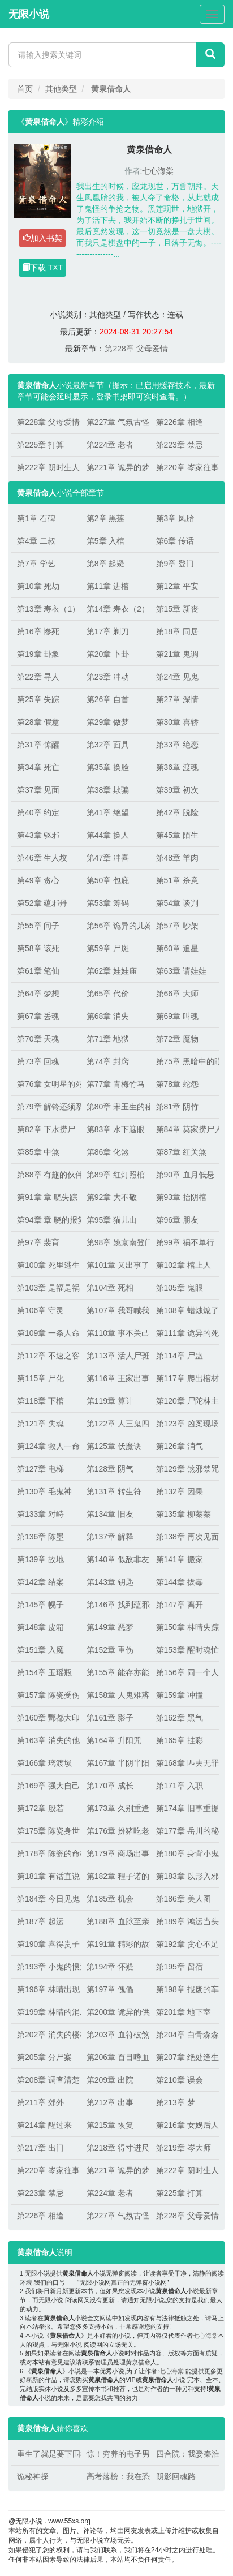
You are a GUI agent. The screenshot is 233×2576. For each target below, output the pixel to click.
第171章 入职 (179, 1785)
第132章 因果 (179, 1491)
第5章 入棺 (106, 540)
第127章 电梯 (40, 1468)
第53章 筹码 (108, 903)
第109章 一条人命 (46, 1333)
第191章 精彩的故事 (116, 1944)
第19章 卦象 (38, 654)
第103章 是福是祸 (46, 1287)
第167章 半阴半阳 (116, 1762)
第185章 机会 (110, 1898)
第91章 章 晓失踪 (46, 1197)
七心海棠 (158, 170)
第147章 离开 (179, 1604)
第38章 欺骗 (108, 789)
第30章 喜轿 (177, 721)
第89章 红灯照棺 (116, 1174)
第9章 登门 (175, 563)
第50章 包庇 (108, 880)
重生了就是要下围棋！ (46, 2453)
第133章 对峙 (40, 1514)
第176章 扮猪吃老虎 (116, 1830)
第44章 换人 (108, 835)
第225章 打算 (40, 444)
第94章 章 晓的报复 (46, 1219)
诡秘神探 (33, 2476)
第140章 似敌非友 (116, 1559)
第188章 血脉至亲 (116, 1921)
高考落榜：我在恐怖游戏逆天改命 (116, 2476)
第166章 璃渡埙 (44, 1762)
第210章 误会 (179, 2079)
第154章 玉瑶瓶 (44, 1672)
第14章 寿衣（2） (116, 608)
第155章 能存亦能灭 (116, 1672)
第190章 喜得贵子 (46, 1944)
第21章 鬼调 (177, 654)
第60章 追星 (177, 948)
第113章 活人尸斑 (116, 1355)
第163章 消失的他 (46, 1740)
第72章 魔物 (177, 1038)
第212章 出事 (110, 2102)
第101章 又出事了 (116, 1265)
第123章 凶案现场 (185, 1423)
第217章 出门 (40, 2147)
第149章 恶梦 (110, 1627)
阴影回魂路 (176, 2476)
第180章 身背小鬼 (185, 1853)
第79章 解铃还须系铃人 (46, 1106)
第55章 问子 (38, 925)
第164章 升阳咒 (114, 1740)
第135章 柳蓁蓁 (183, 1514)
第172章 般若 (40, 1808)
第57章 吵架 (177, 925)
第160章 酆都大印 (46, 1717)
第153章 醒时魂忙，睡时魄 (185, 1649)
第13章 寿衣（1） (46, 608)
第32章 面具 (108, 744)
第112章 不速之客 (46, 1355)
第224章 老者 (110, 444)
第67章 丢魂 (38, 1016)
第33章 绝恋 (177, 744)
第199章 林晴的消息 (46, 2011)
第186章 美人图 (183, 1898)
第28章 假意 (38, 721)
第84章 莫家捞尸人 (185, 1129)
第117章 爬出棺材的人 (185, 1378)
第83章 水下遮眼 (116, 1129)
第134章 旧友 (110, 1514)
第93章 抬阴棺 (181, 1197)
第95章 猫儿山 (112, 1219)
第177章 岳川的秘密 (185, 1830)
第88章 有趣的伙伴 (46, 1174)
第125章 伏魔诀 (114, 1446)
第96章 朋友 (177, 1219)
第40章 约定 (38, 812)
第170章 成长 (110, 1785)
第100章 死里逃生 (46, 1265)
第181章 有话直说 (46, 1876)
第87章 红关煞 (181, 1151)
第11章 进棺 (108, 586)
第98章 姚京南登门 (116, 1242)
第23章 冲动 (108, 676)
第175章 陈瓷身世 (46, 1830)
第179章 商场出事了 (116, 1853)
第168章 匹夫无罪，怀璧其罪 (185, 1762)
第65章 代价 (108, 993)
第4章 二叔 (36, 540)
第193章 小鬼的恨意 (46, 1966)
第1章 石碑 (36, 518)
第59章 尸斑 (108, 948)
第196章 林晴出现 (46, 1989)
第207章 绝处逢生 (185, 2057)
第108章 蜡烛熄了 (185, 1310)
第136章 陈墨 (40, 1536)
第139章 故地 (40, 1559)
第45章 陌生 (177, 835)
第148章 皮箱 (40, 1627)
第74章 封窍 (108, 1061)
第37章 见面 (38, 789)
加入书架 (42, 238)
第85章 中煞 (38, 1151)
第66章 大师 (177, 993)
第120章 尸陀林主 (185, 1400)
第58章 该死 (38, 948)
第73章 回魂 (38, 1061)
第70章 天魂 (38, 1038)
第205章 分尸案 (44, 2057)
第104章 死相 (110, 1287)
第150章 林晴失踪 (185, 1627)
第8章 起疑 (106, 563)
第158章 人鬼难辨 (116, 1695)
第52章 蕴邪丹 (42, 903)
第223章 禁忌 (179, 444)
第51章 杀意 (177, 880)
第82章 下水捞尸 (46, 1129)
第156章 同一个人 (185, 1672)
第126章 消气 (179, 1446)
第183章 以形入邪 (185, 1876)
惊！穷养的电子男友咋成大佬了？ (116, 2453)
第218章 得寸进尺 (116, 2147)
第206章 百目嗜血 (116, 2057)
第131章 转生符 (114, 1491)
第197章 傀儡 (110, 1989)
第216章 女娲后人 (185, 2125)
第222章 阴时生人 (46, 467)
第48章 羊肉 (177, 857)
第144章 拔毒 (179, 1581)
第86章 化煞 (108, 1151)
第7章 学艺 (36, 563)
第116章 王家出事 (116, 1378)
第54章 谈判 (177, 903)
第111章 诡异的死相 (185, 1333)
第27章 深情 (177, 699)
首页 (25, 88)
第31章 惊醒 (38, 744)
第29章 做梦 (108, 721)
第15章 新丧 (177, 608)
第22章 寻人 (38, 676)
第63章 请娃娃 (181, 970)
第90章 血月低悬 (185, 1174)
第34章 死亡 (38, 767)
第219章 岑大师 (183, 2147)
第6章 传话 (175, 540)
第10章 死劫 (38, 586)
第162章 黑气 (179, 1717)
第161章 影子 (110, 1717)
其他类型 (61, 88)
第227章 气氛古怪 (116, 422)
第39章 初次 (177, 789)
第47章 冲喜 (108, 857)
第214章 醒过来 (44, 2125)
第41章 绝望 (108, 812)
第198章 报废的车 (185, 1989)
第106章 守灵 (40, 1310)
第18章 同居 (177, 631)
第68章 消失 (108, 1016)
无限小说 (28, 14)
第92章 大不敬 (112, 1197)
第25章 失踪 (38, 699)
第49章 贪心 (38, 880)
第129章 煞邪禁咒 (185, 1468)
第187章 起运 (40, 1921)
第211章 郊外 (40, 2102)
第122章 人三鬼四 (116, 1423)
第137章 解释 (110, 1536)
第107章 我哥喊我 (116, 1310)
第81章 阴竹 (177, 1106)
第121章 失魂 (40, 1423)
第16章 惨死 (38, 631)
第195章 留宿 (179, 1966)
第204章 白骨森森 (185, 2034)
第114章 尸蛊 (179, 1355)
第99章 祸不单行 (185, 1242)
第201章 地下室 (183, 2011)
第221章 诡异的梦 (116, 467)
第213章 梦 (175, 2102)
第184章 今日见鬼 (46, 1898)
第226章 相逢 (179, 422)
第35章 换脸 (108, 767)
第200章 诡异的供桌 (116, 2011)
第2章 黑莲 (106, 518)
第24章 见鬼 (177, 676)
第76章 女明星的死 (46, 1084)
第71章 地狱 (108, 1038)
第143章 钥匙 (110, 1581)
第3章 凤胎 (175, 518)
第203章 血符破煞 (116, 2034)
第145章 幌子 (40, 1604)
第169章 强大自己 (46, 1785)
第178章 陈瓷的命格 (46, 1853)
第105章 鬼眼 (179, 1287)
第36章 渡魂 (177, 767)
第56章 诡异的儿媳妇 (116, 925)
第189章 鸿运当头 (185, 1921)
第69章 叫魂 (177, 1016)
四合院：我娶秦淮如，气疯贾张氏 (185, 2453)
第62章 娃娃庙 (112, 970)
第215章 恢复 (110, 2125)
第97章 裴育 (38, 1242)
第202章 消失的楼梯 (46, 2034)
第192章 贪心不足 (185, 1944)
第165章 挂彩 (179, 1740)
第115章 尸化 (40, 1378)
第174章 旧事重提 (185, 1808)
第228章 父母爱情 (136, 348)
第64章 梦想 (38, 993)
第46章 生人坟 (42, 857)
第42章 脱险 (177, 812)
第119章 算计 (110, 1400)
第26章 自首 (108, 699)
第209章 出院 (110, 2079)
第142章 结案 (40, 1581)
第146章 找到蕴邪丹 (116, 1604)
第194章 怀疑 (110, 1966)
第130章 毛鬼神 (44, 1491)
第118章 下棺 (40, 1400)
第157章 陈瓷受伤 (46, 1695)
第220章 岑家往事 (185, 467)
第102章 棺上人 (183, 1265)
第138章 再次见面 (185, 1536)
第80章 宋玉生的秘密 (116, 1106)
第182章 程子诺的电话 (116, 1876)
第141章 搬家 (179, 1559)
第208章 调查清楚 (46, 2079)
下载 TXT (42, 267)
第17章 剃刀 (108, 631)
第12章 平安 (177, 586)
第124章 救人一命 (46, 1446)
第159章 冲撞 (179, 1695)
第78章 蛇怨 (177, 1084)
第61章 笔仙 (38, 970)
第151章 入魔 (40, 1649)
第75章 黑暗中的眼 (185, 1061)
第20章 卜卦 (108, 654)
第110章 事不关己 (116, 1333)
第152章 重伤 (110, 1649)
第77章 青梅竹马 (116, 1084)
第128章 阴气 (110, 1468)
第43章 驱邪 (38, 835)
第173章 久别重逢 (116, 1808)
